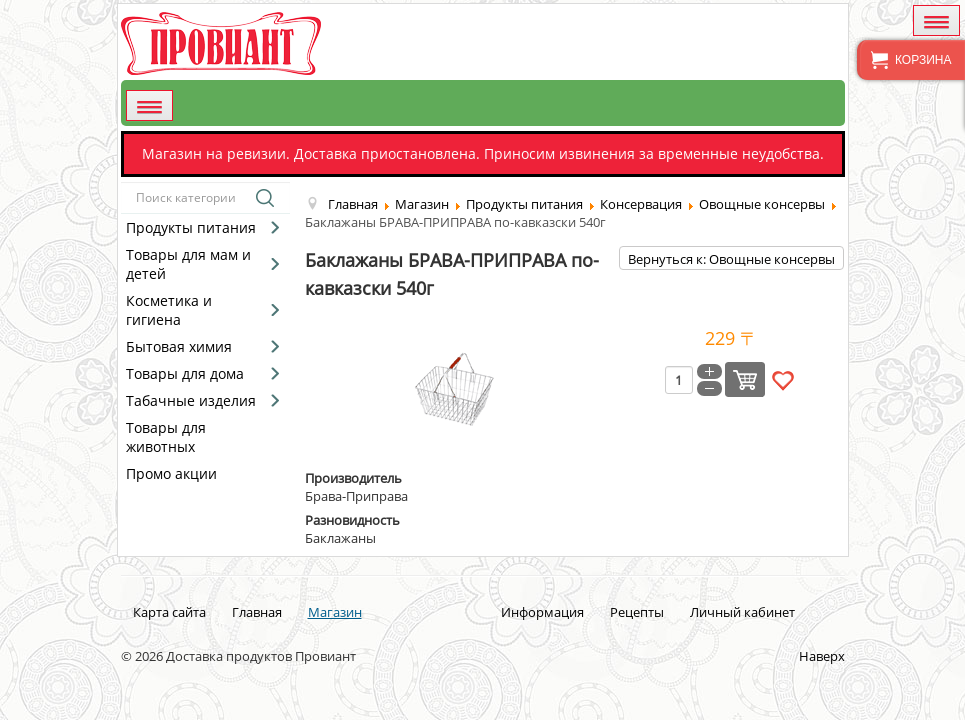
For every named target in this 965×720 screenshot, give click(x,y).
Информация (542, 612)
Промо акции (171, 473)
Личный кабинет (742, 612)
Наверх (822, 656)
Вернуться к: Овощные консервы (731, 259)
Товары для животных (166, 437)
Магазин (335, 612)
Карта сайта (169, 612)
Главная (257, 612)
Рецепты (637, 612)
